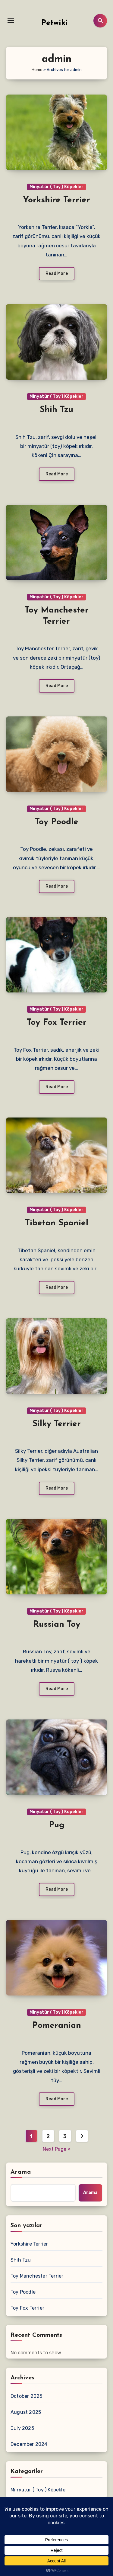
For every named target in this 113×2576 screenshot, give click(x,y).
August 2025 (26, 2412)
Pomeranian (56, 2025)
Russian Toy (56, 1624)
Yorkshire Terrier (56, 200)
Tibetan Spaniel (56, 1223)
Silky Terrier (57, 1424)
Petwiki (54, 23)
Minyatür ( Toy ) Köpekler (56, 186)
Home (37, 69)
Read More (57, 273)
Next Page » (57, 2149)
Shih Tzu (56, 410)
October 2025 (26, 2396)
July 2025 (22, 2428)
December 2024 (29, 2444)
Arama (21, 2172)
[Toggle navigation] (11, 20)
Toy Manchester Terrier (37, 2276)
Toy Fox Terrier (56, 1022)
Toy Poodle (56, 822)
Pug (56, 1825)
